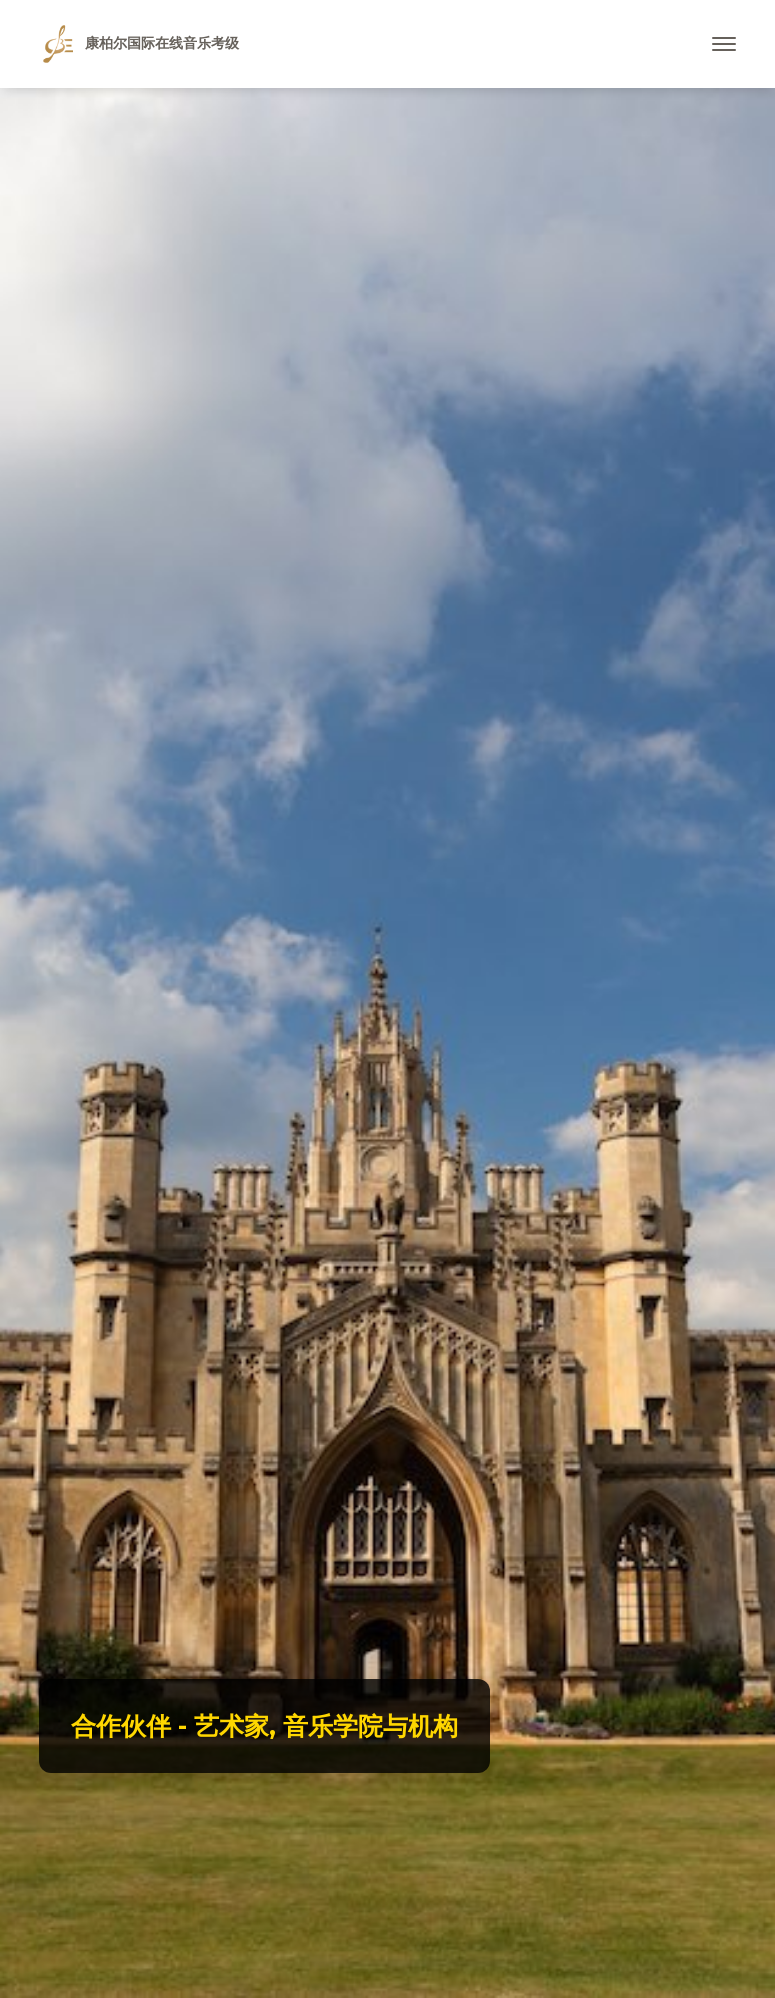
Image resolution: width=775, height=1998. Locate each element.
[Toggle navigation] (724, 44)
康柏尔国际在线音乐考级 (141, 44)
